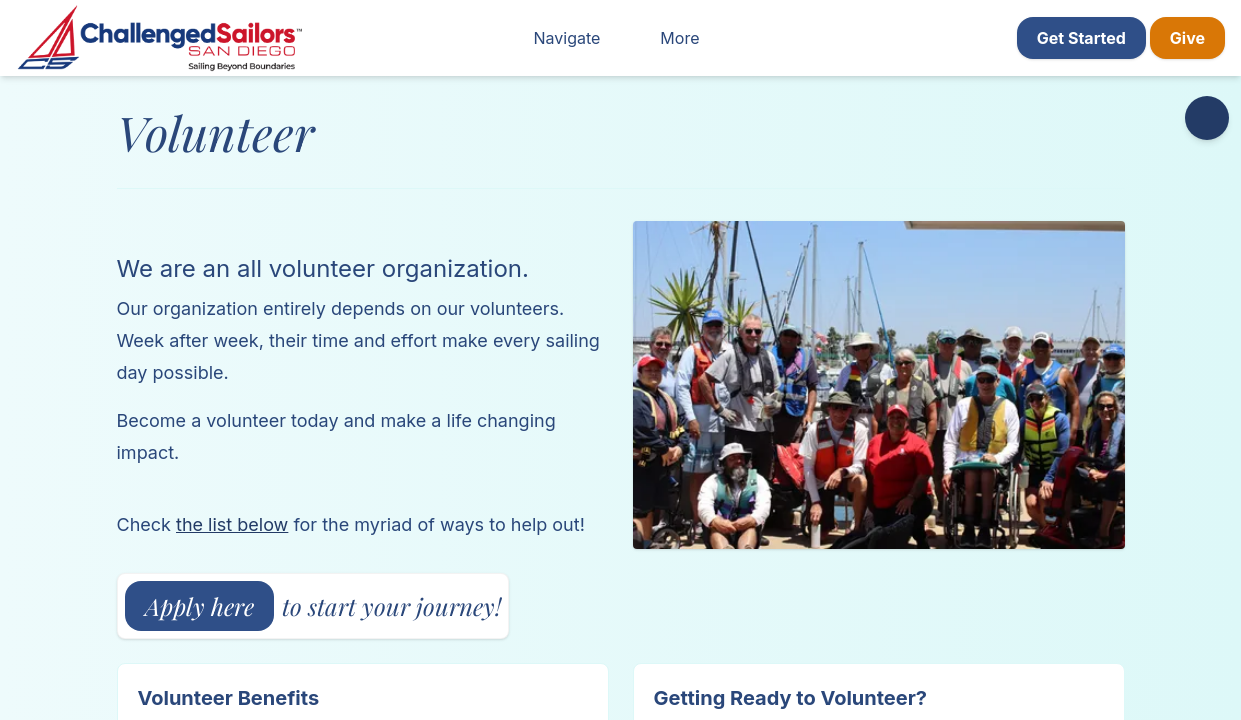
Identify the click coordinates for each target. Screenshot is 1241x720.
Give (1187, 38)
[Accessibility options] (1207, 118)
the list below (232, 524)
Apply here (199, 606)
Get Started (1081, 38)
